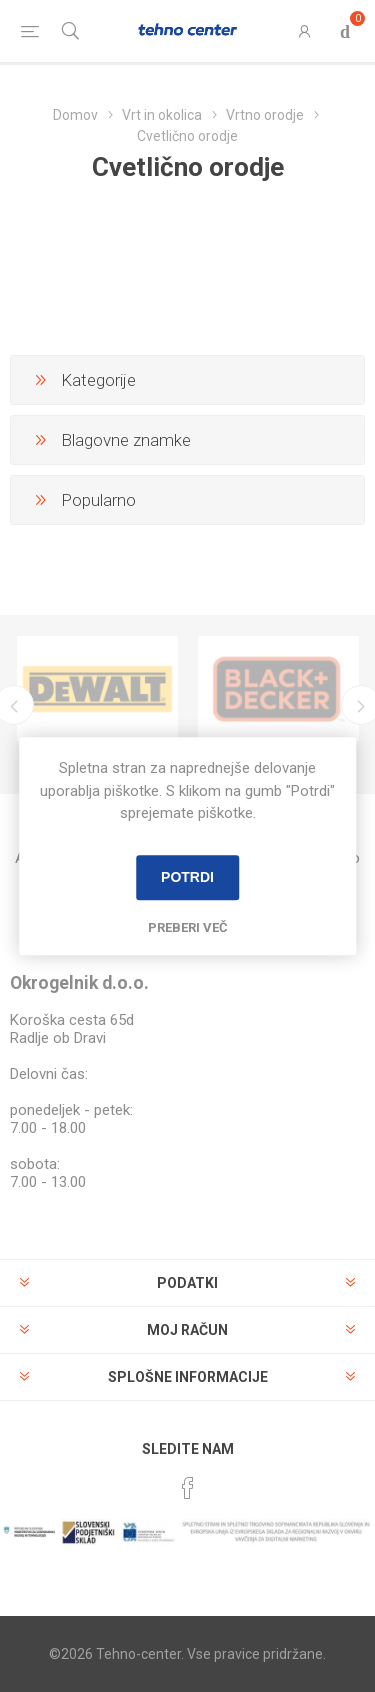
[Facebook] (188, 1488)
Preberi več (188, 927)
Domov (75, 115)
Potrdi (187, 877)
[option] (97, 689)
